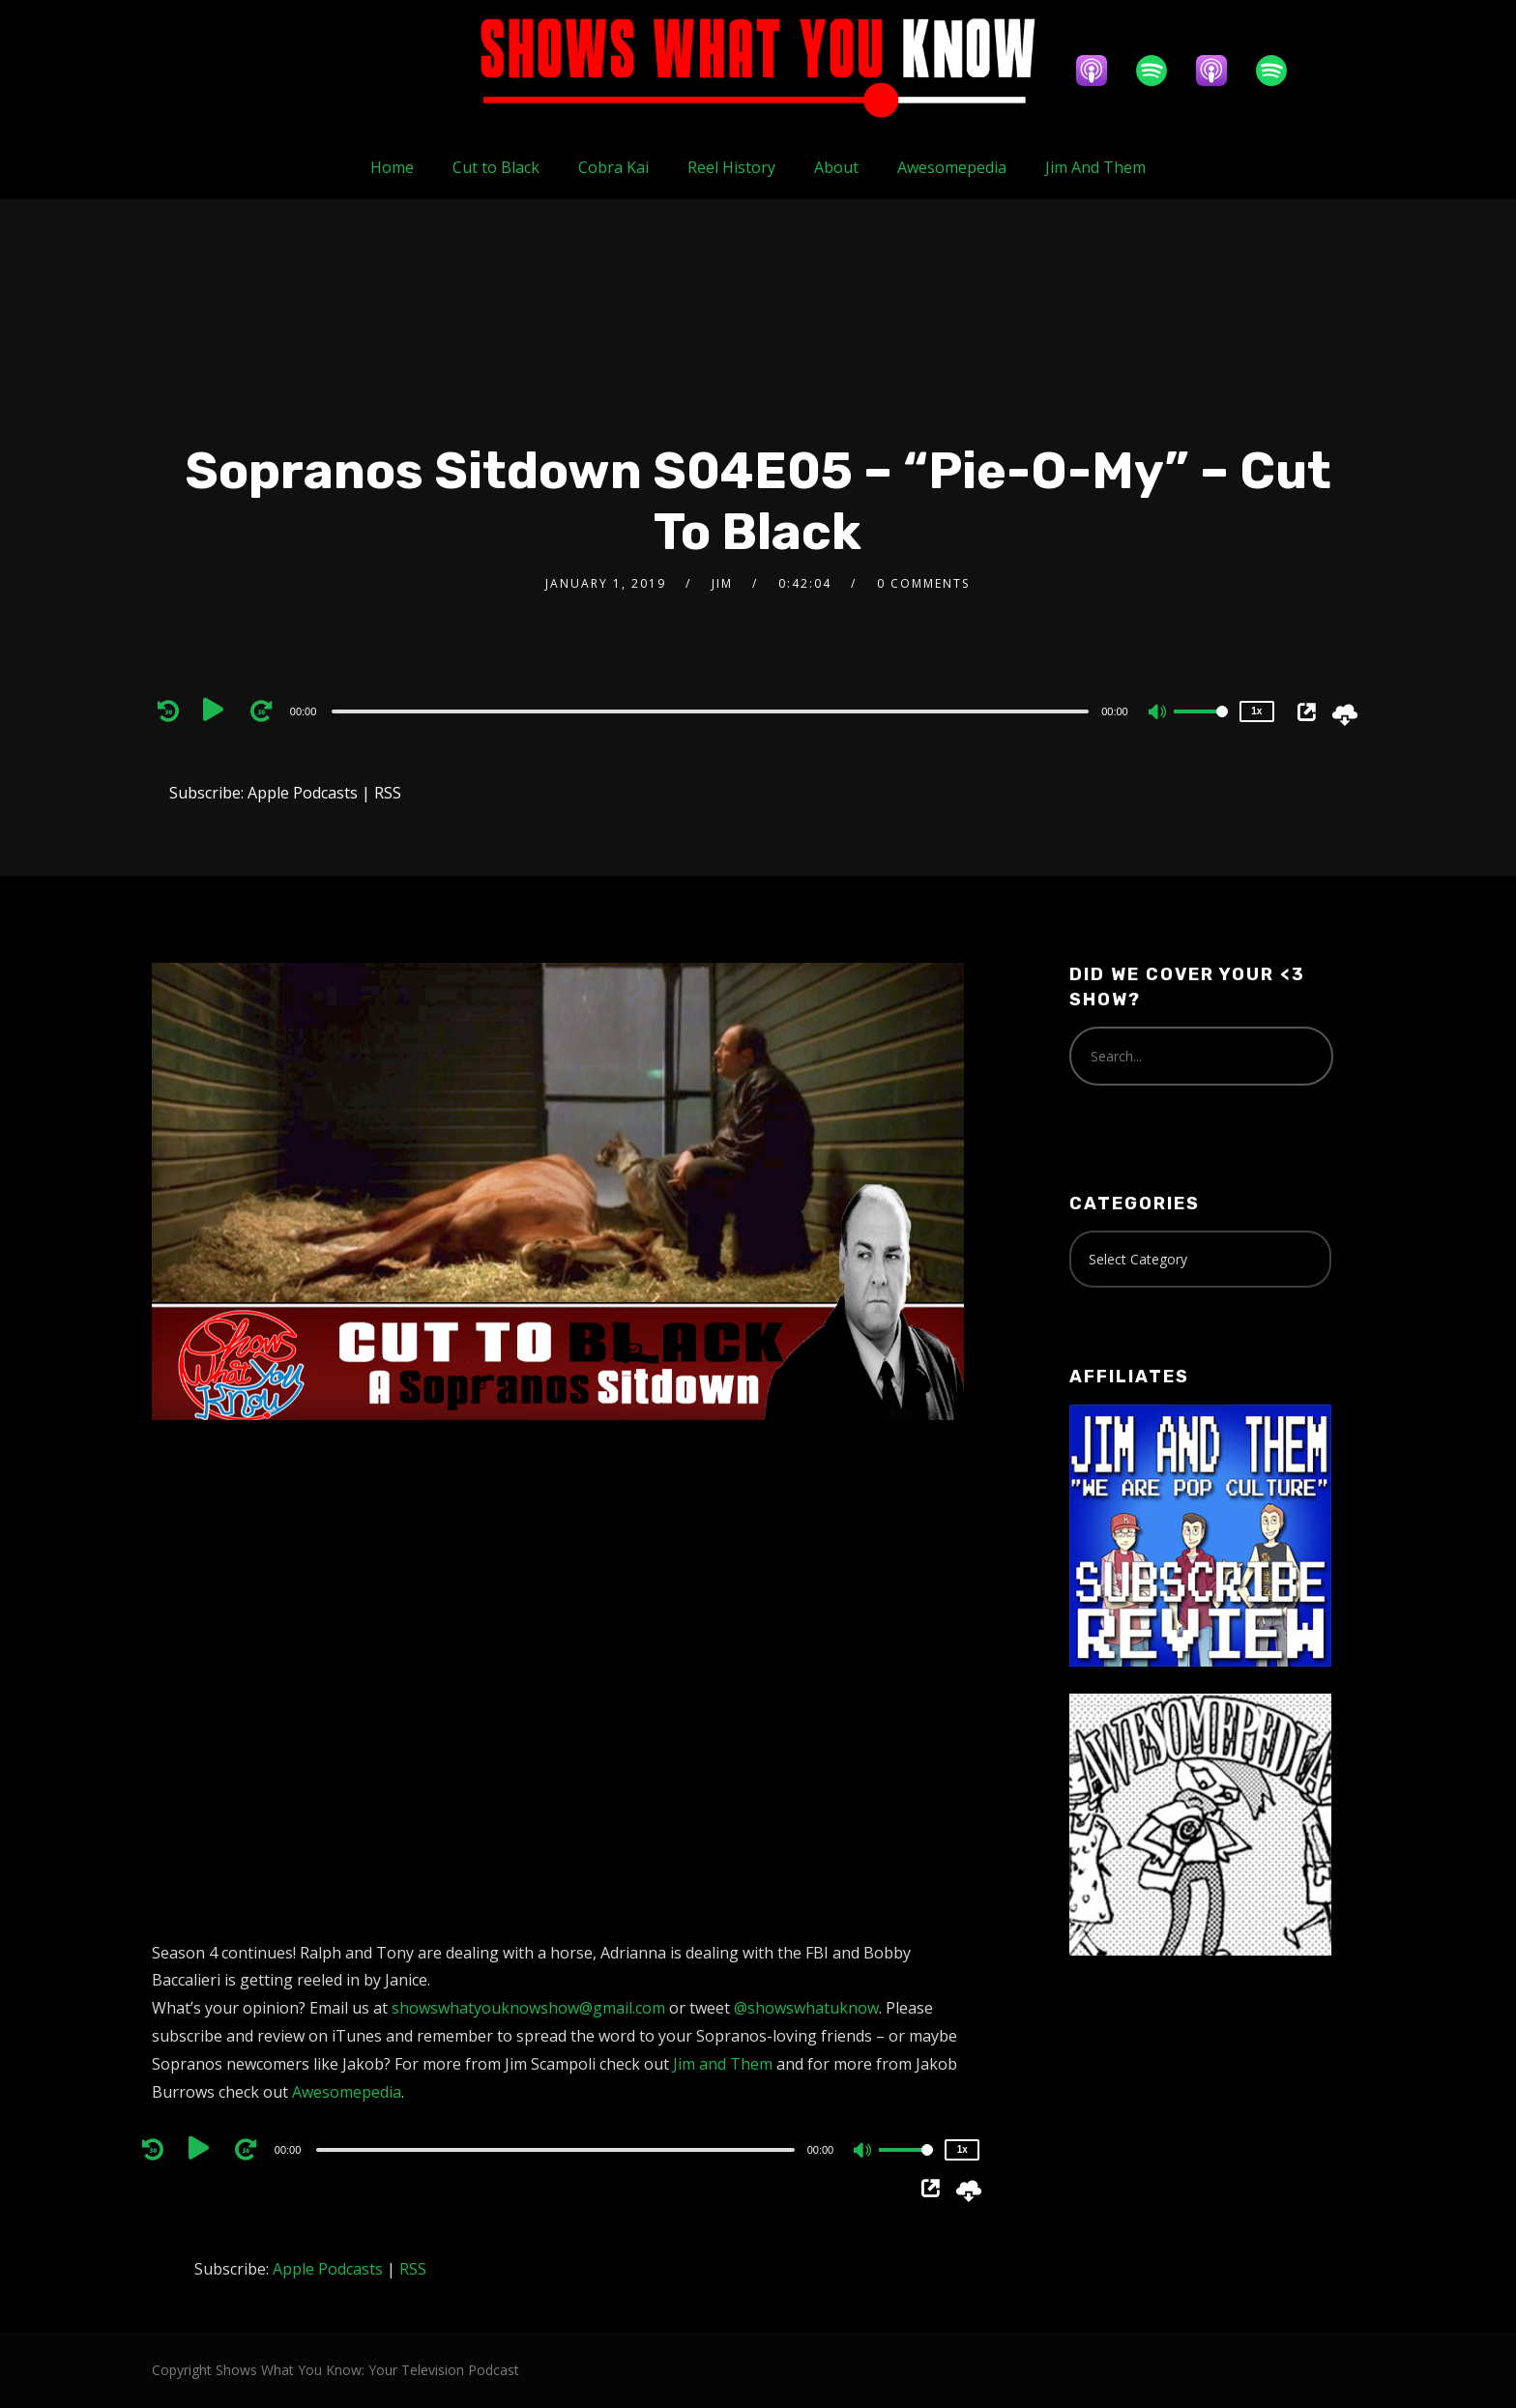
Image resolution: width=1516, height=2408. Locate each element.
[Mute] (1158, 713)
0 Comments (923, 583)
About (836, 167)
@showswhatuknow (806, 2007)
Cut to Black (495, 167)
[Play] (217, 710)
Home (392, 167)
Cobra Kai (613, 167)
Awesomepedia (951, 167)
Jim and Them (723, 2063)
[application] (713, 710)
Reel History (731, 167)
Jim (722, 583)
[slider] (710, 711)
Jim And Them (1095, 167)
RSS (387, 792)
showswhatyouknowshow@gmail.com (528, 2007)
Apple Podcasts (303, 792)
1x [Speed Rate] (1256, 711)
